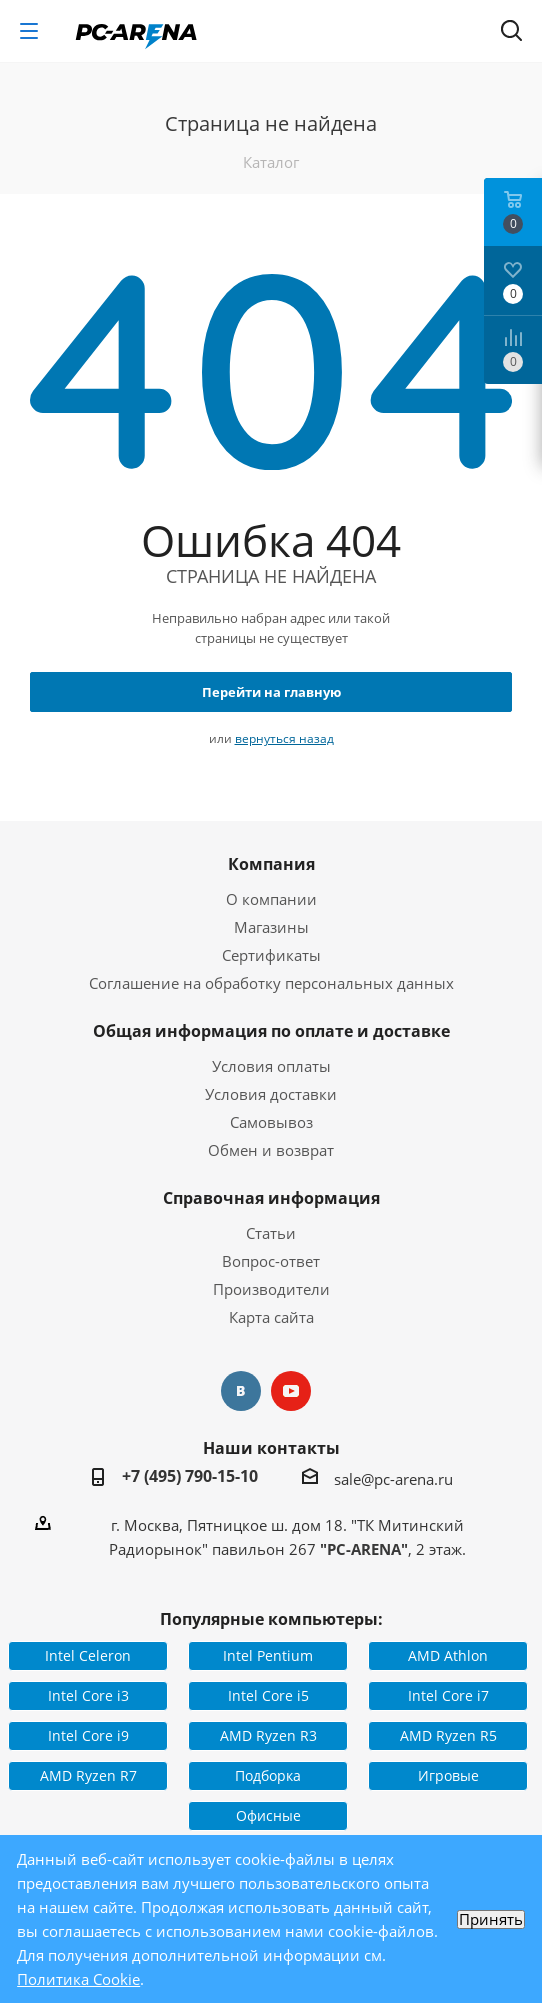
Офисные (268, 1815)
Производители (271, 1289)
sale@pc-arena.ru (393, 1479)
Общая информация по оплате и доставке (271, 1031)
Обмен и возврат (271, 1150)
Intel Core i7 (448, 1695)
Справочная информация (271, 1198)
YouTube (291, 1391)
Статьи (271, 1233)
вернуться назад (284, 738)
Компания (271, 864)
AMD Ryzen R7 (88, 1775)
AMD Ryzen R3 (268, 1735)
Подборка (268, 1775)
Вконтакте (241, 1391)
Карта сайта (271, 1317)
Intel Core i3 (88, 1695)
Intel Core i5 (268, 1695)
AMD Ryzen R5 (448, 1735)
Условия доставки (271, 1094)
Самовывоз (271, 1122)
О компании (271, 899)
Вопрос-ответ (271, 1261)
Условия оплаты (271, 1066)
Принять (491, 1919)
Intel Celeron (88, 1655)
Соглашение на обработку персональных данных (271, 983)
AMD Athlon (448, 1655)
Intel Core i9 (88, 1735)
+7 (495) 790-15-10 (190, 1476)
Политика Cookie (78, 1979)
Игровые (448, 1775)
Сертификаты (271, 955)
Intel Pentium (268, 1655)
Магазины (271, 927)
